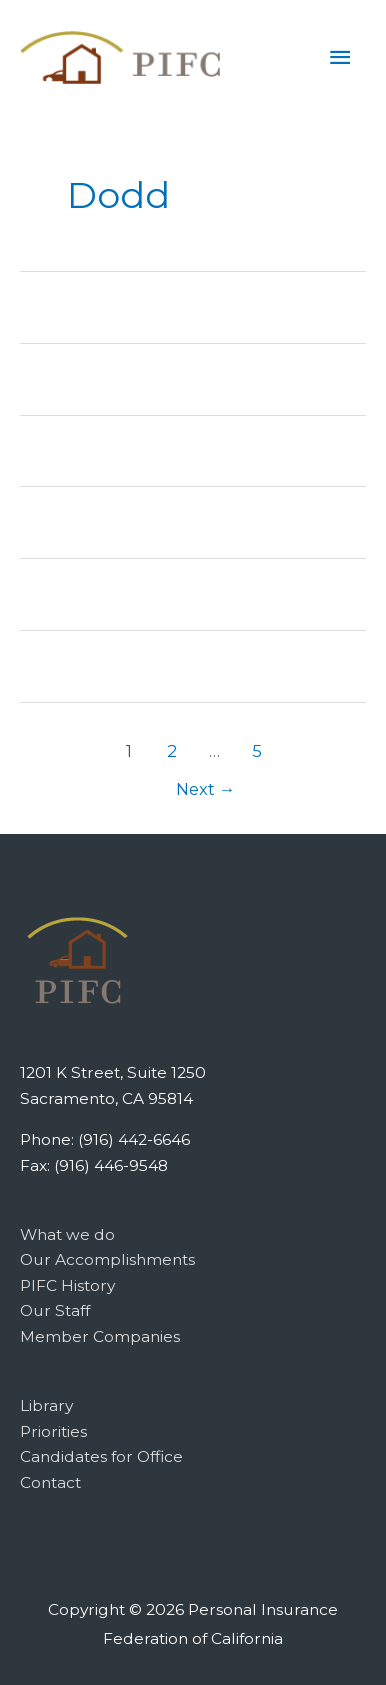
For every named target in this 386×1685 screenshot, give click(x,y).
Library (46, 1405)
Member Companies (100, 1336)
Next (206, 789)
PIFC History (67, 1285)
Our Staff (55, 1310)
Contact (50, 1482)
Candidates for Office (101, 1456)
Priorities (53, 1431)
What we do (67, 1234)
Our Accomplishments (107, 1259)
